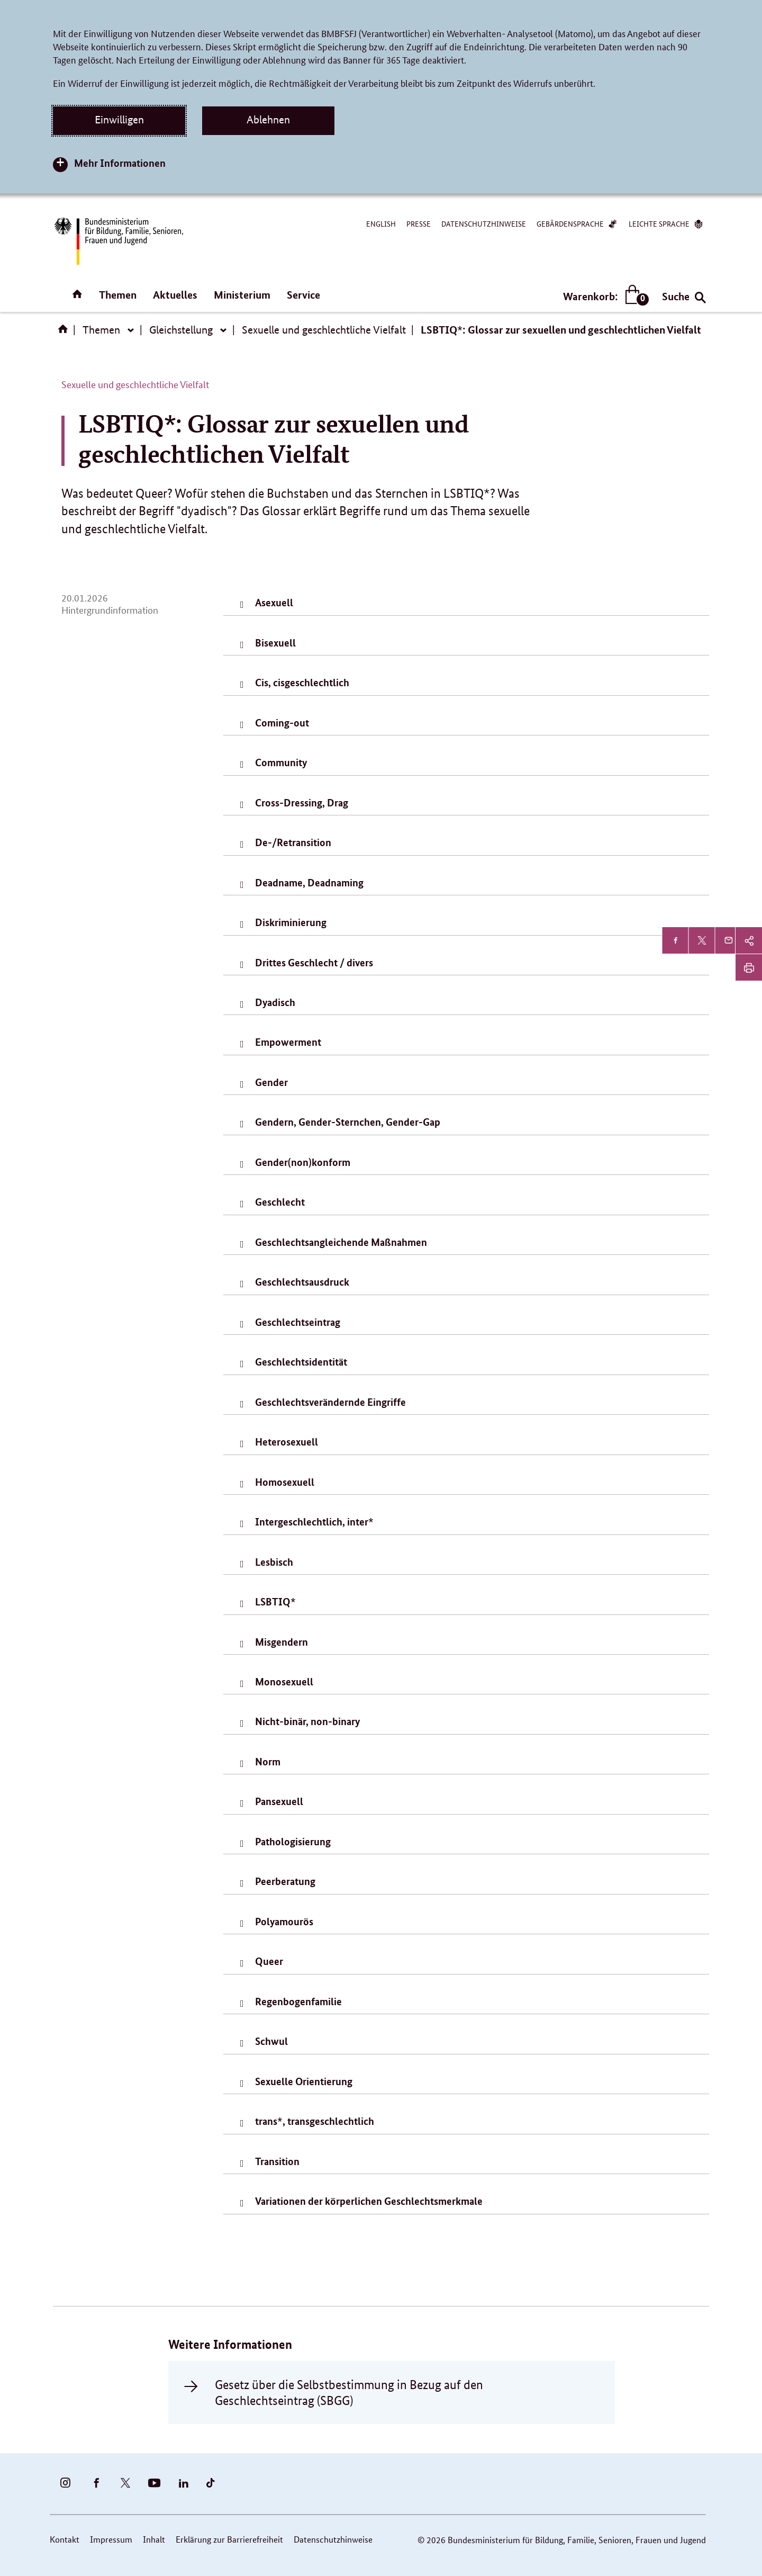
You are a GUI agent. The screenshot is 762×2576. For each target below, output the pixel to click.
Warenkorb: (603, 296)
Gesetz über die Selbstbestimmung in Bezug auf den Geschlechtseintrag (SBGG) (349, 2392)
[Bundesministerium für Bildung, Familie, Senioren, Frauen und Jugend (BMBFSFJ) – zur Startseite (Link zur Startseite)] (118, 241)
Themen (118, 294)
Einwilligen (119, 119)
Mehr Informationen (120, 162)
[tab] (466, 604)
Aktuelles (175, 294)
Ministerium (242, 294)
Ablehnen (268, 119)
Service (303, 294)
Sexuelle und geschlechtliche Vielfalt (324, 330)
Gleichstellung (181, 330)
